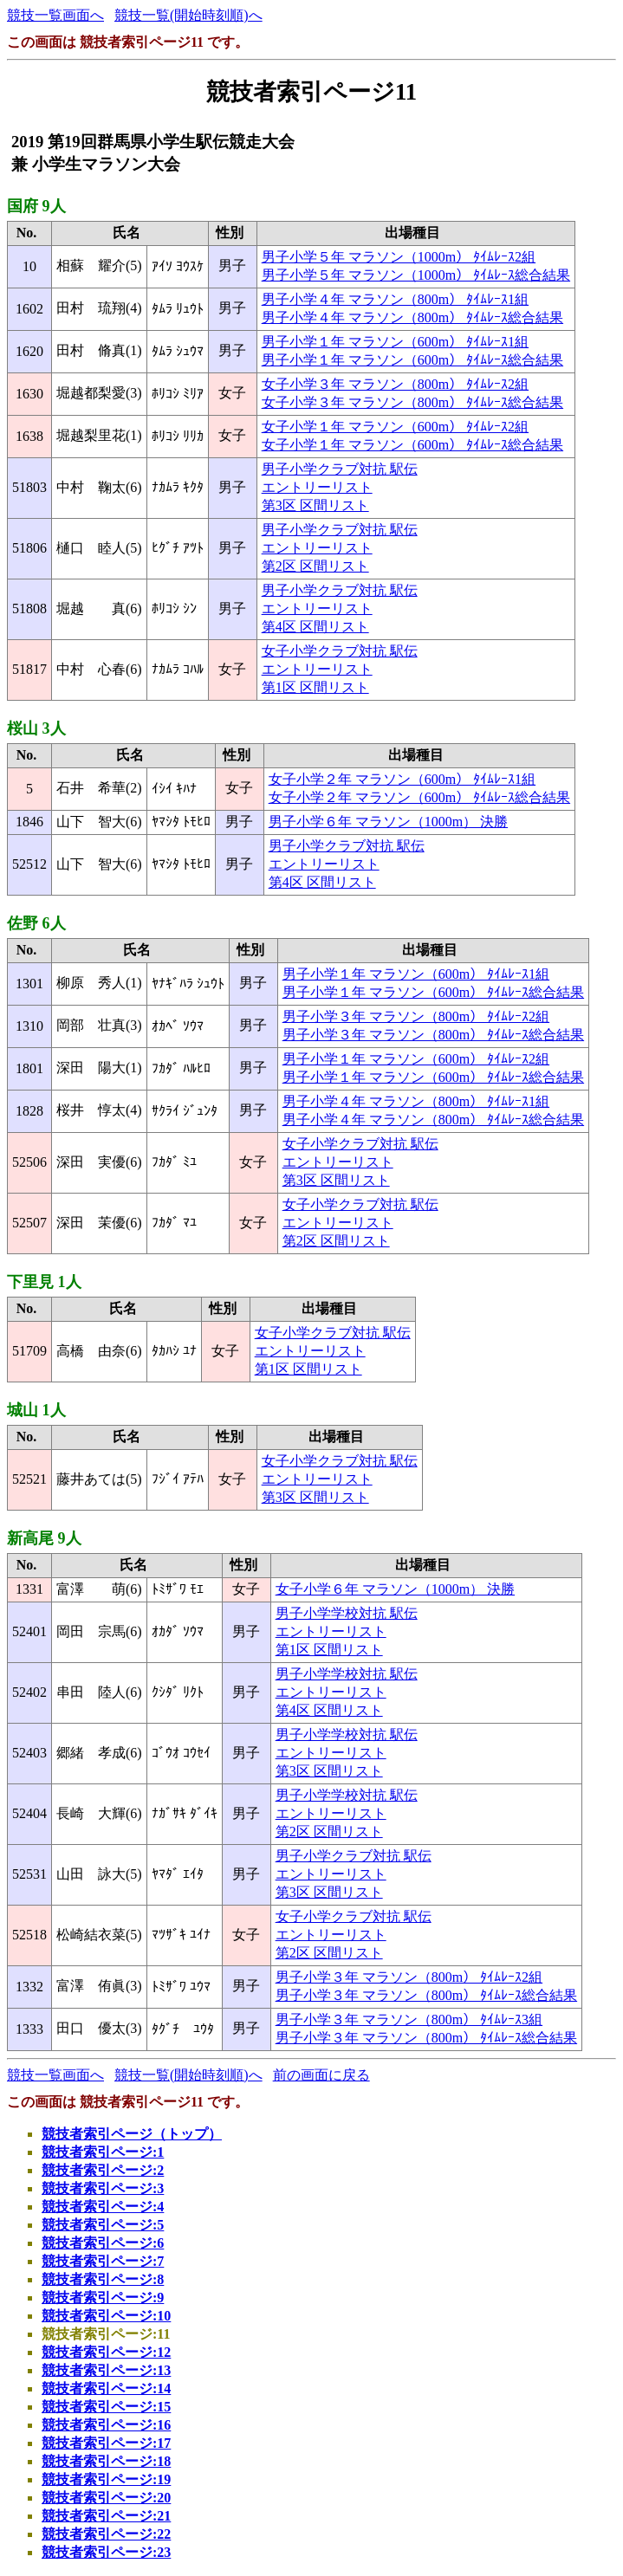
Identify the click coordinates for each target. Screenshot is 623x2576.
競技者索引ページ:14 (106, 2388)
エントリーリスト (317, 487)
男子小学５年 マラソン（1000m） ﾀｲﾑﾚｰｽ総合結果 (416, 275)
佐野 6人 (36, 923)
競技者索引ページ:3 (103, 2188)
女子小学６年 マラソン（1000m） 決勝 (395, 1589)
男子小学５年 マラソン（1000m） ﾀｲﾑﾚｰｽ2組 (398, 256)
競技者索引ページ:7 (103, 2261)
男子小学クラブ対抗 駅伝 (340, 469)
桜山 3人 (36, 728)
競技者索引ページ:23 (106, 2552)
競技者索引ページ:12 (106, 2352)
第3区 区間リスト (315, 505)
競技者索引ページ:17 (106, 2443)
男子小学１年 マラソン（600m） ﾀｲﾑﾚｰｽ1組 (395, 341)
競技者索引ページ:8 (103, 2279)
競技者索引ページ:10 (106, 2315)
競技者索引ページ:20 (106, 2497)
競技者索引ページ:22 (106, 2534)
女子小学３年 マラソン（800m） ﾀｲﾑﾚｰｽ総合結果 (412, 402)
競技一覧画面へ (55, 15)
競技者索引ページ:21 (106, 2515)
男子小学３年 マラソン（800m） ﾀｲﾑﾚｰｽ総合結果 (433, 1034)
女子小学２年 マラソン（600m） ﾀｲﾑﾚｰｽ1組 (402, 779)
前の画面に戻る (321, 2075)
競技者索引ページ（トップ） (132, 2133)
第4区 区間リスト (315, 626)
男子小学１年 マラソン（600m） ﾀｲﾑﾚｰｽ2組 (415, 1059)
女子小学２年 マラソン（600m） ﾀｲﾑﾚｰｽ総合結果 (419, 797)
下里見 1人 (44, 1282)
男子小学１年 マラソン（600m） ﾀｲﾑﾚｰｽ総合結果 (412, 360)
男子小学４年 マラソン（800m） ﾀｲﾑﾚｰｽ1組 (395, 299)
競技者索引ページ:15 (106, 2406)
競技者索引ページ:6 (103, 2243)
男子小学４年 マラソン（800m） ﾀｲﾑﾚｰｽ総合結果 (412, 317)
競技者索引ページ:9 (103, 2297)
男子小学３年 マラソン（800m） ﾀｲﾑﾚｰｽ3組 (409, 2019)
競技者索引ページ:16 (106, 2424)
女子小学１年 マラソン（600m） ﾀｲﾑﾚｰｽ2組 (395, 426)
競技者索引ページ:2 (103, 2170)
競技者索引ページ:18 (106, 2461)
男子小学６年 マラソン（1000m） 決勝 (388, 821)
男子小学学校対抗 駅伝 (347, 1613)
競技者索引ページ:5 (103, 2224)
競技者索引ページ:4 (103, 2206)
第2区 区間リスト (315, 566)
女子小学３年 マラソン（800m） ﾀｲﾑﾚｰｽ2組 (395, 384)
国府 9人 (36, 206)
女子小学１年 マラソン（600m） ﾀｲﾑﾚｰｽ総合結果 (412, 444)
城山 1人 (36, 1410)
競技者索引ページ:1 (103, 2152)
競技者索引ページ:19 (106, 2479)
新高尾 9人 (44, 1538)
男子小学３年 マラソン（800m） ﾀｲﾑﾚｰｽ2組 (415, 1016)
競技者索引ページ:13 (106, 2370)
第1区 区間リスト (315, 687)
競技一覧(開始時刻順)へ (188, 15)
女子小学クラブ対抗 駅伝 (340, 651)
